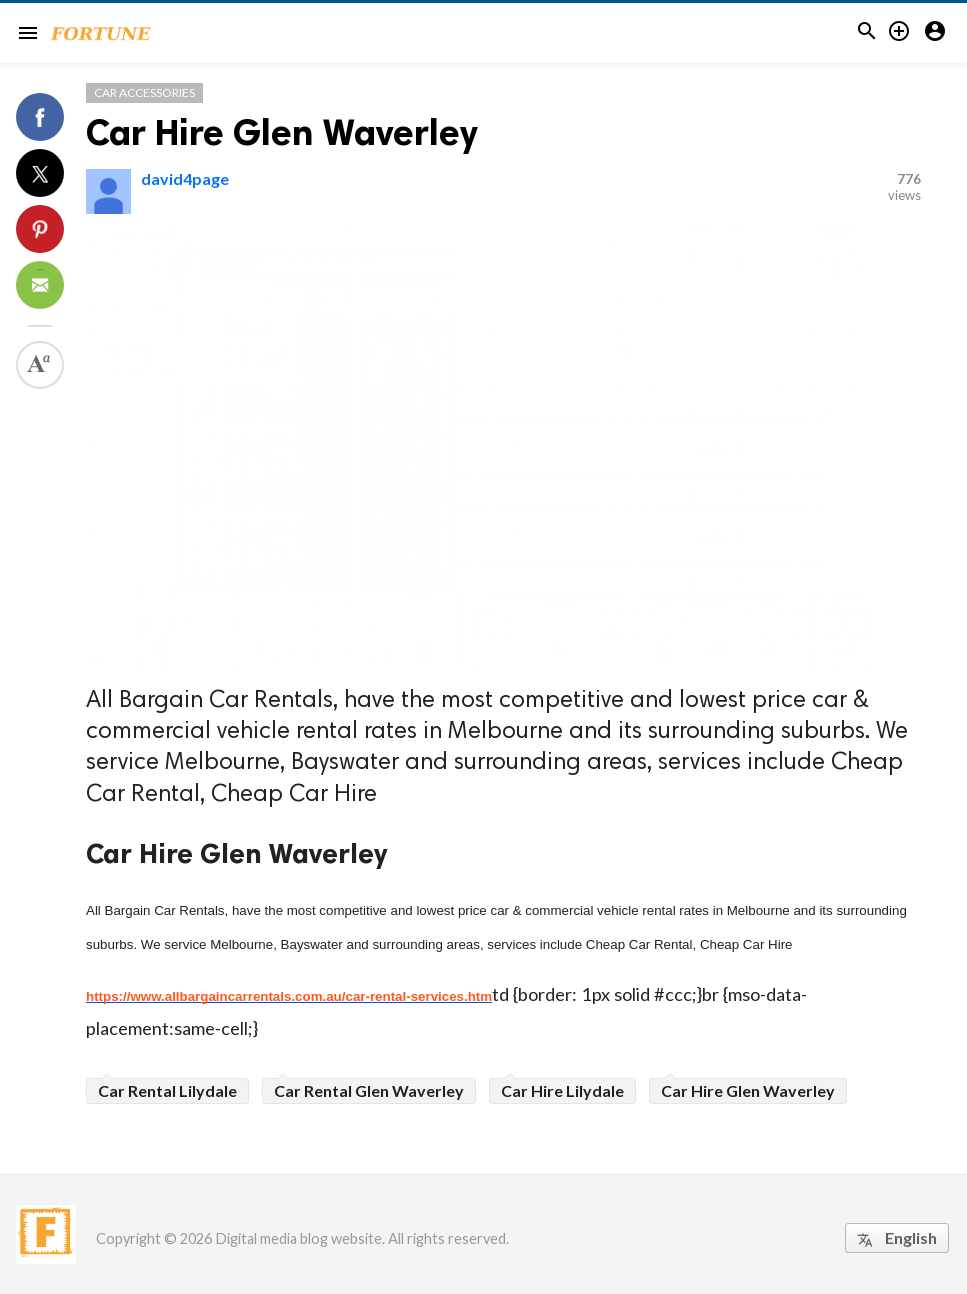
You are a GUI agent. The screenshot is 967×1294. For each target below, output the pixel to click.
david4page (185, 178)
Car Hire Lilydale (562, 1090)
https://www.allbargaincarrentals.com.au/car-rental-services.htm (289, 996)
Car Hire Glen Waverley (282, 132)
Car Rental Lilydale (167, 1090)
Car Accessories (144, 92)
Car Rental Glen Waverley (369, 1090)
